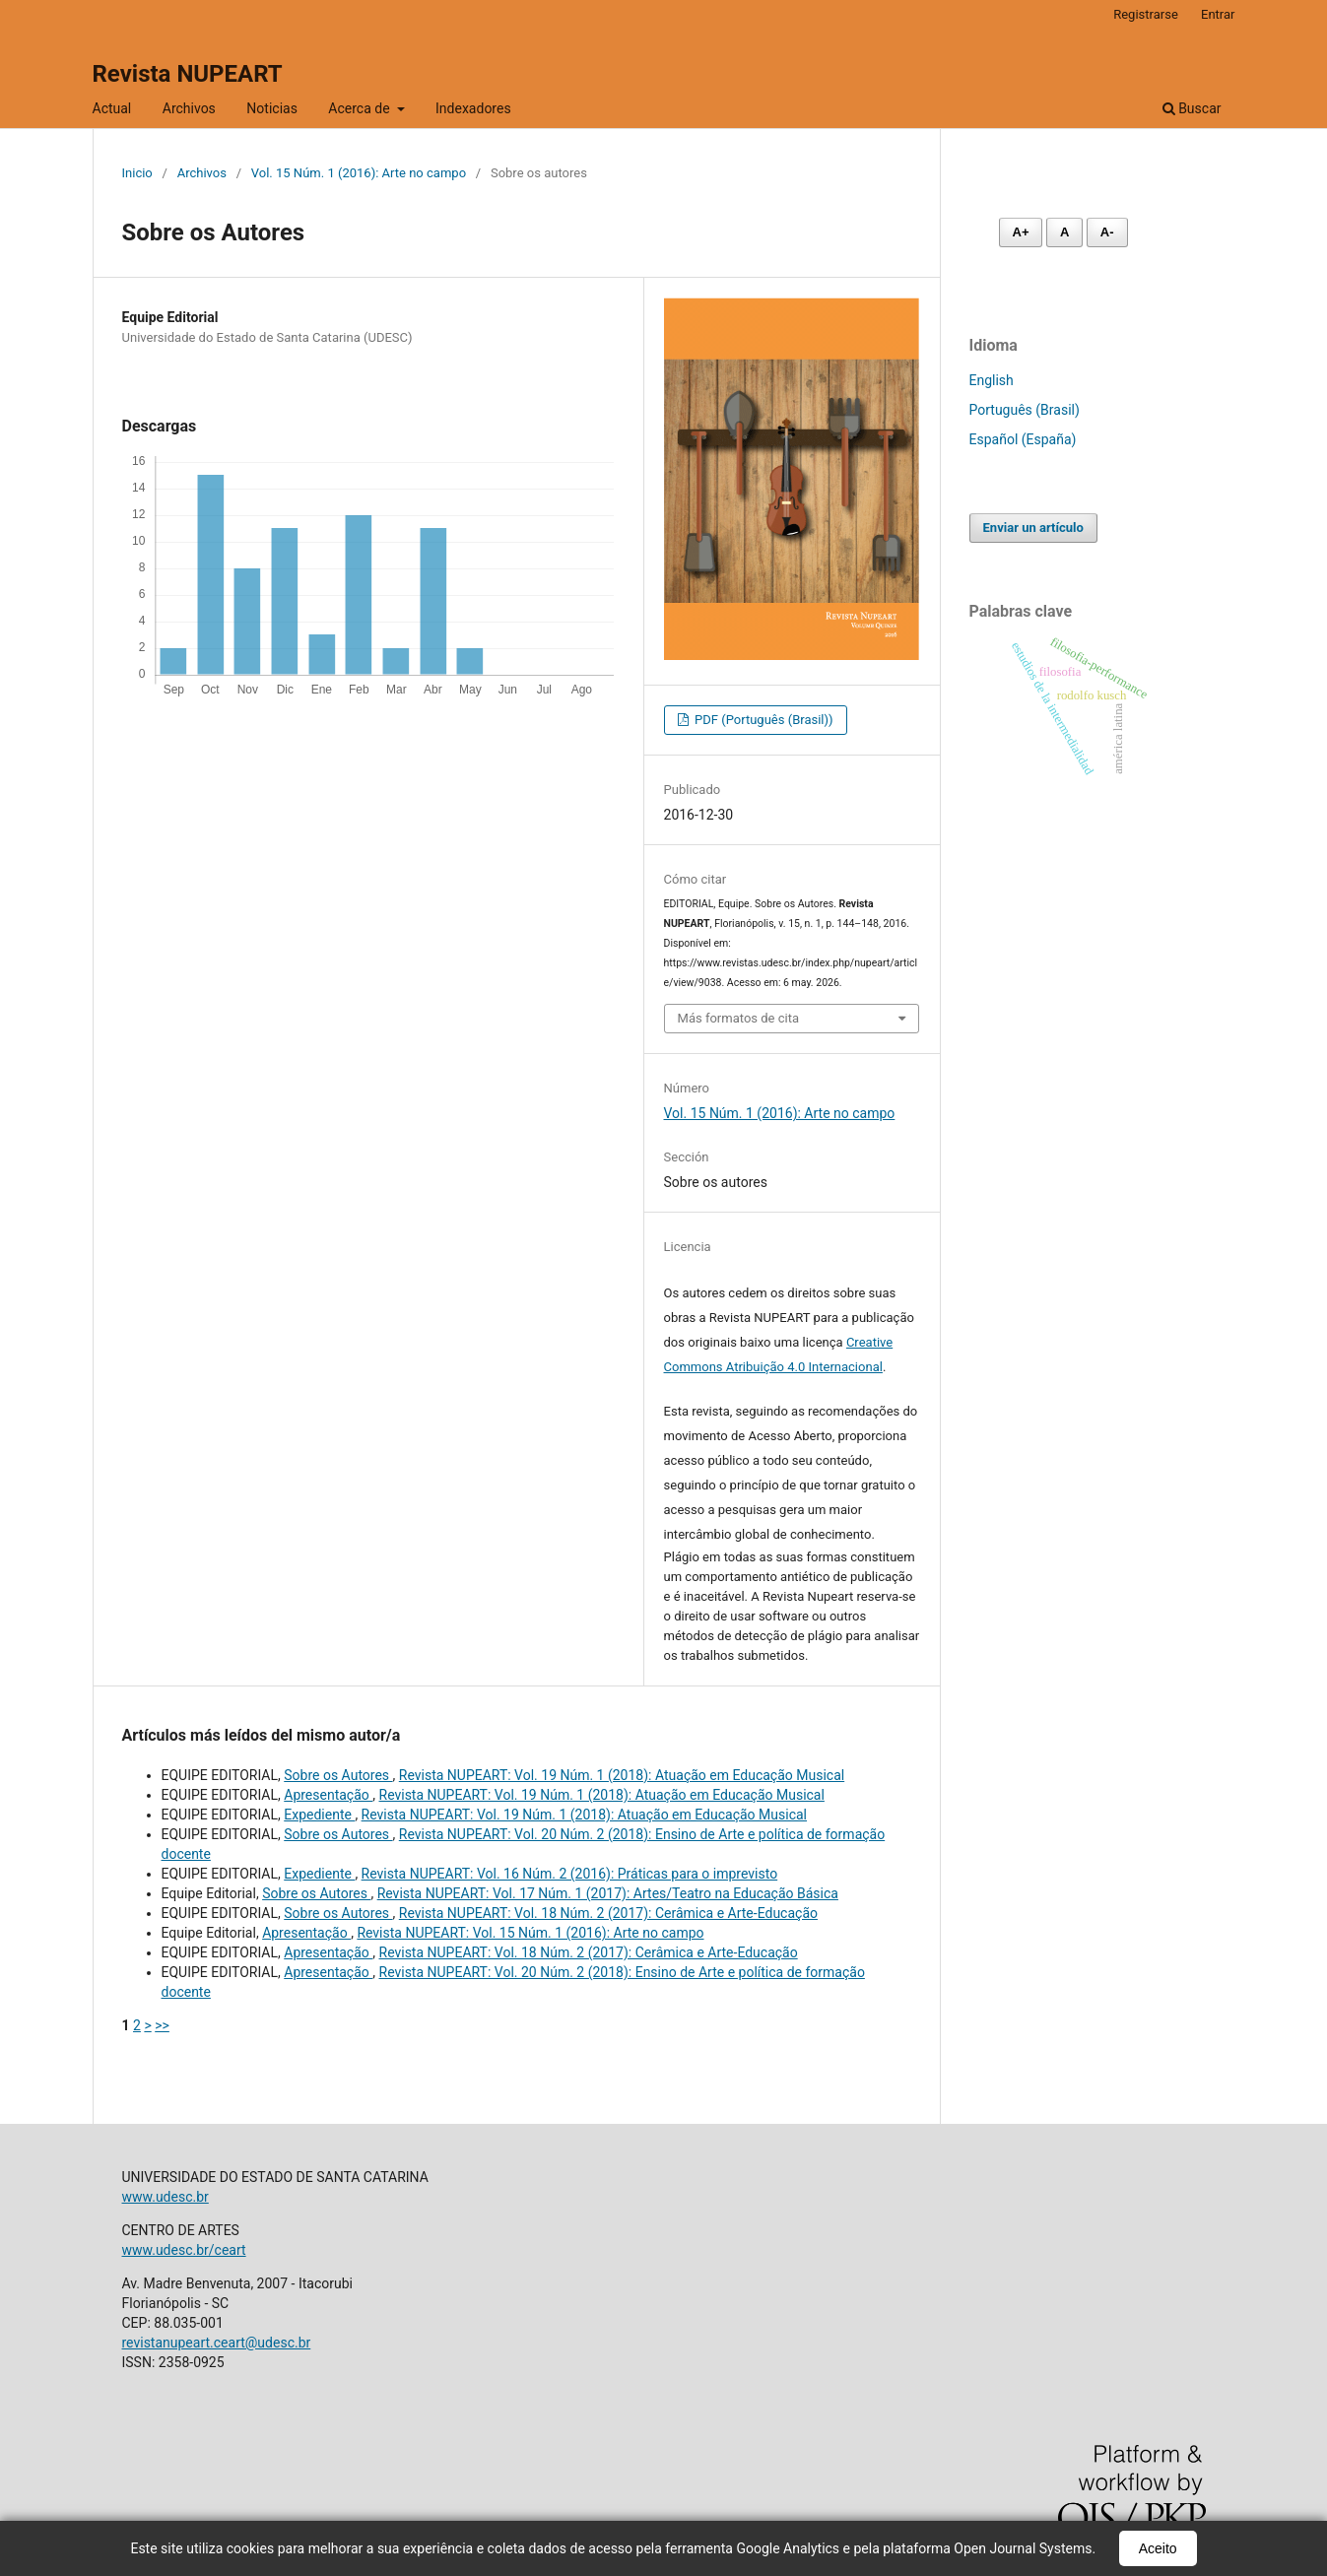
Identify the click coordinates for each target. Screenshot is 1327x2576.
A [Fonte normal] (1064, 232)
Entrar (1218, 14)
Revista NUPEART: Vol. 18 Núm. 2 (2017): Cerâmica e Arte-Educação (608, 1913)
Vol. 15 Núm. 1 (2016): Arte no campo (358, 172)
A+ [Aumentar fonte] (1021, 232)
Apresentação (328, 1795)
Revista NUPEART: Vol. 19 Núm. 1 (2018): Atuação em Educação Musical (621, 1775)
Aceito (1158, 2548)
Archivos (189, 108)
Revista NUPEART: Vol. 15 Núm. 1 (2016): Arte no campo (530, 1933)
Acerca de (360, 108)
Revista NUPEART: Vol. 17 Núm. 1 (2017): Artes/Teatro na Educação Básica (607, 1893)
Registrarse (1145, 14)
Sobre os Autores (338, 1775)
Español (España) (1023, 439)
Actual (112, 108)
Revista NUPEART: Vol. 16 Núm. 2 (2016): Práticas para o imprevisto (570, 1874)
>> (162, 2025)
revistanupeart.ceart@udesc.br (216, 2342)
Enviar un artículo (1033, 527)
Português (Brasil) (1024, 410)
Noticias (272, 108)
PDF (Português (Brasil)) (762, 719)
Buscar (1192, 108)
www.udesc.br (165, 2197)
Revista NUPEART (188, 74)
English (991, 380)
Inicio (137, 172)
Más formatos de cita (739, 1018)
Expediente (319, 1814)
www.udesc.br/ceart (184, 2250)
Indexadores (473, 108)
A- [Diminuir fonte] (1107, 232)
